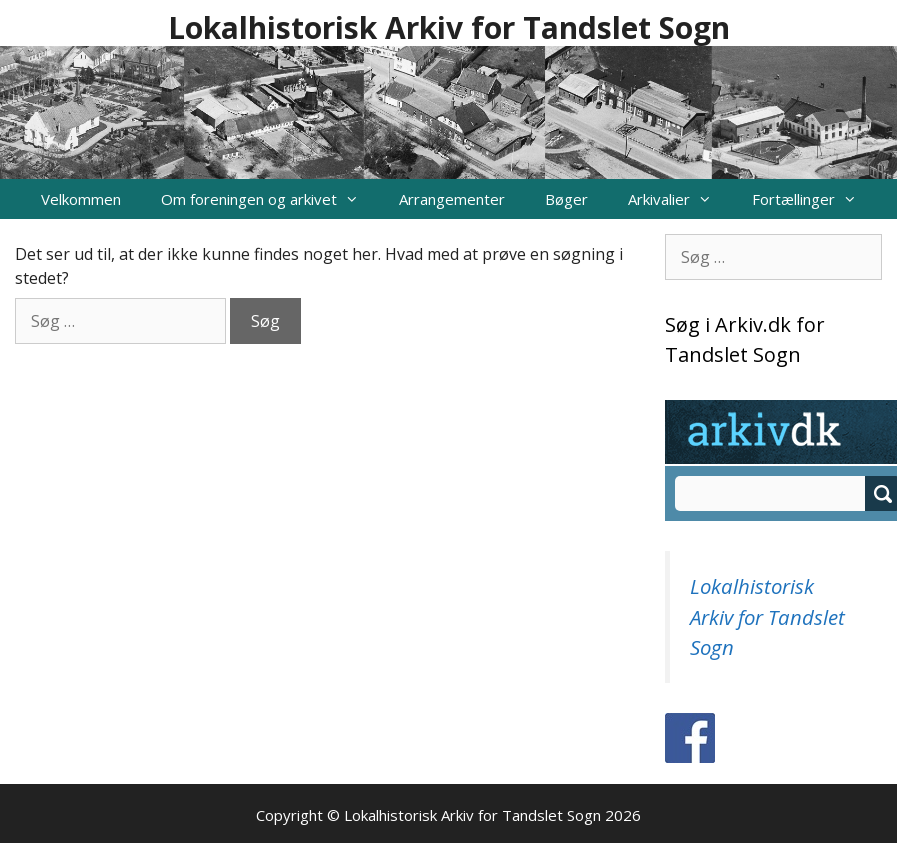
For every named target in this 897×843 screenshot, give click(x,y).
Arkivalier (680, 199)
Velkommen (81, 199)
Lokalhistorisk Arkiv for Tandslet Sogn (449, 27)
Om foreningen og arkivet (270, 199)
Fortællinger (814, 199)
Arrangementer (452, 199)
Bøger (566, 199)
